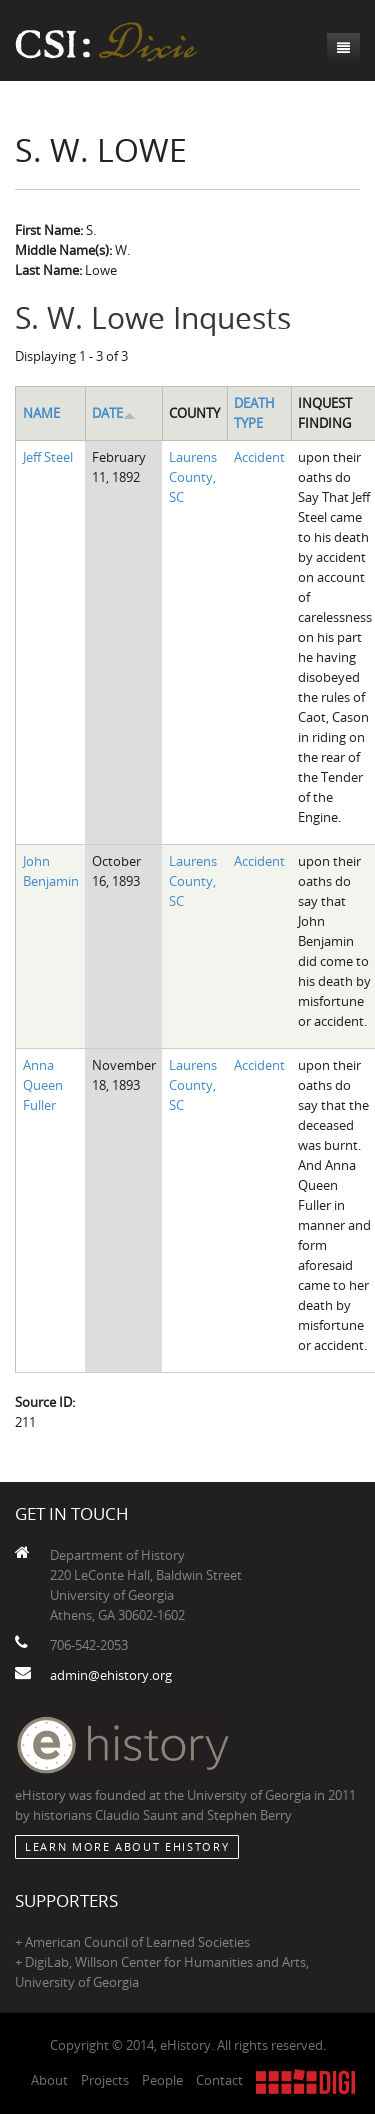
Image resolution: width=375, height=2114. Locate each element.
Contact (219, 2080)
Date (114, 413)
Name (41, 413)
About (49, 2080)
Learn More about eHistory (127, 1846)
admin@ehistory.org (111, 1675)
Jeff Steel (48, 457)
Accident (259, 457)
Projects (105, 2080)
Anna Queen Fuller (43, 1085)
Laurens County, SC (193, 477)
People (162, 2080)
